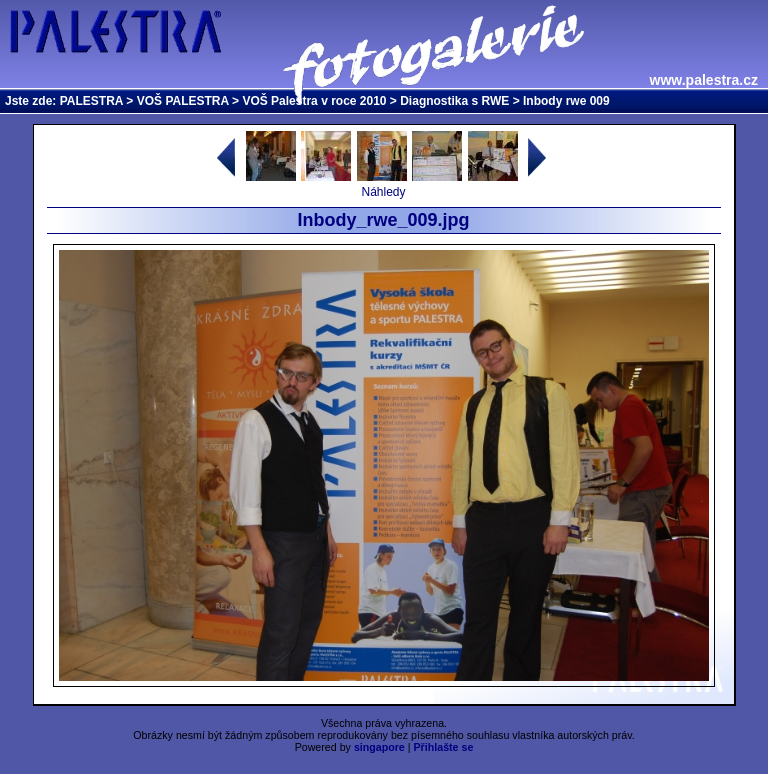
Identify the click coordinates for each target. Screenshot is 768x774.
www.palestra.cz (704, 80)
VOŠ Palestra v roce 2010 (314, 101)
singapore (379, 747)
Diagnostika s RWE (454, 101)
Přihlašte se (444, 747)
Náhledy (383, 192)
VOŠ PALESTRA (183, 101)
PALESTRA (91, 101)
